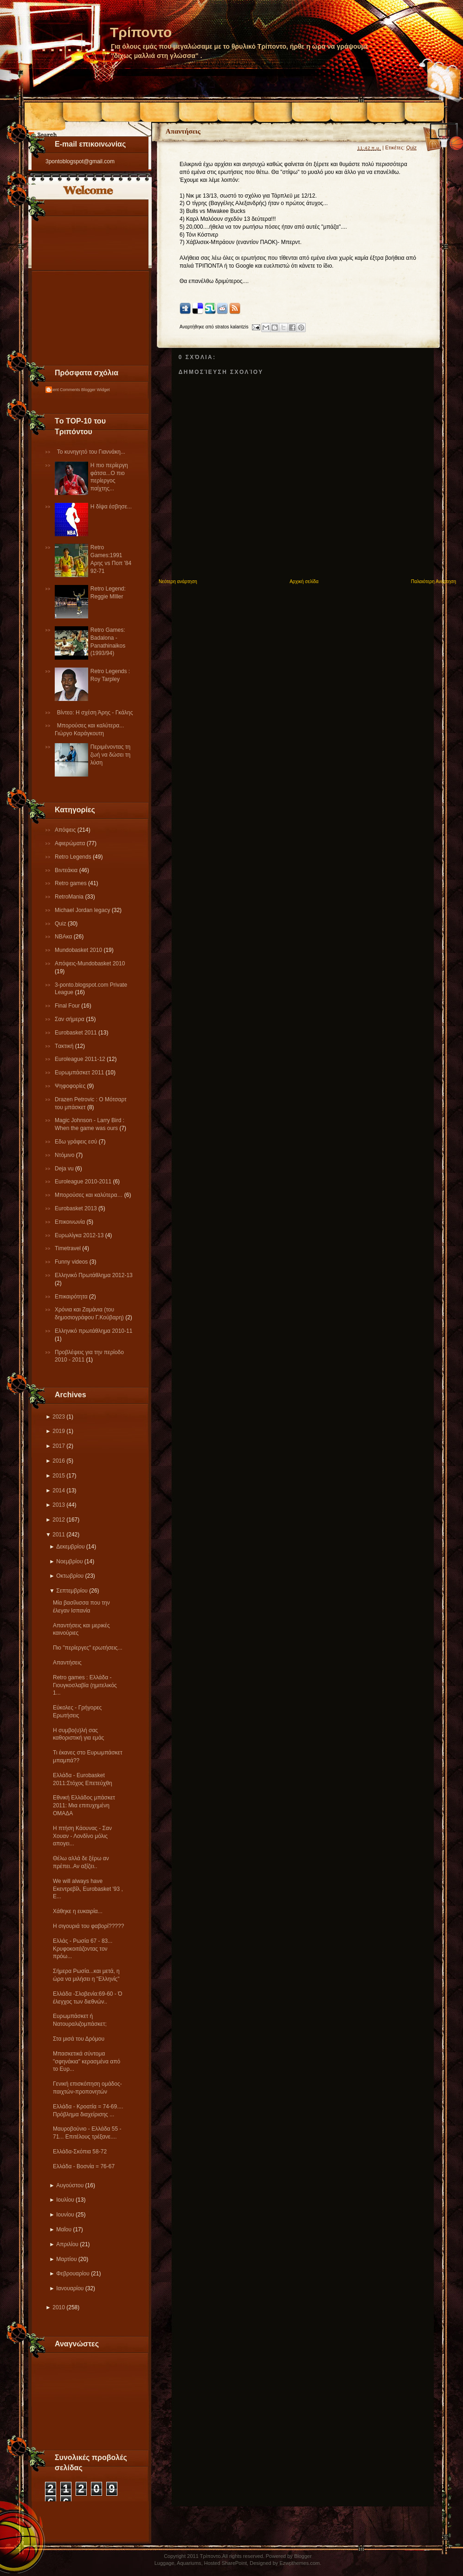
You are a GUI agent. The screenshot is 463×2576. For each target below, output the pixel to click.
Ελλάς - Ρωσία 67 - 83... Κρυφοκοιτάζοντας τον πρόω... (82, 1949)
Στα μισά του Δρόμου (78, 2039)
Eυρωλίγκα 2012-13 (80, 1235)
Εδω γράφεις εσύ (77, 1141)
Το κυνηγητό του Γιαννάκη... (91, 452)
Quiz (61, 923)
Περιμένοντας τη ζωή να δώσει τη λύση (110, 755)
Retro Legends (74, 857)
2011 (58, 1534)
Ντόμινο (65, 1155)
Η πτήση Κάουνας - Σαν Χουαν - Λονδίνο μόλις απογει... (82, 1836)
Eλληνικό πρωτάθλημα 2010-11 (93, 1331)
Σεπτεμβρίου (72, 1590)
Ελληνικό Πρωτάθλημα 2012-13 (94, 1275)
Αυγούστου (70, 2185)
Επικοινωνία (70, 1222)
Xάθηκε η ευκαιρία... (78, 1911)
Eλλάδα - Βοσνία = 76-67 (84, 2166)
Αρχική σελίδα (303, 581)
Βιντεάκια (67, 870)
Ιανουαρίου (70, 2288)
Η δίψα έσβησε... (111, 506)
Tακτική (65, 1046)
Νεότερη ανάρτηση (178, 581)
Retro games (71, 883)
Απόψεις (66, 830)
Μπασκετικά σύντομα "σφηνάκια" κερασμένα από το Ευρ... (86, 2061)
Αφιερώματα (71, 843)
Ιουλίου (65, 2200)
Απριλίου (67, 2244)
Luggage (164, 2563)
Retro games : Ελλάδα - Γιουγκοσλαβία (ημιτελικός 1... (85, 1685)
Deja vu (65, 1168)
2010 (58, 2307)
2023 (58, 1416)
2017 (58, 1446)
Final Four (68, 1005)
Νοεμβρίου (69, 1561)
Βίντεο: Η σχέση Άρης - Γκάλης (95, 712)
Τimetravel (68, 1248)
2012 (58, 1519)
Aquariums (189, 2563)
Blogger (303, 2556)
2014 (58, 1490)
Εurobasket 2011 (76, 1032)
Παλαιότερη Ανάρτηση (433, 581)
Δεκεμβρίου (70, 1546)
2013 (58, 1505)
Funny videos (72, 1262)
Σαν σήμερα (70, 1019)
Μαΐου (63, 2229)
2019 (58, 1431)
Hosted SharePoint (225, 2563)
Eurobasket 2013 (76, 1208)
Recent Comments (62, 389)
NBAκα (64, 936)
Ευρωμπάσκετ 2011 (80, 1072)
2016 (58, 1461)
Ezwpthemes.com (299, 2563)
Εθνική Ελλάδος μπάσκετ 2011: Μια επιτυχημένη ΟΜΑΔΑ (84, 1805)
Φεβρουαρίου (73, 2273)
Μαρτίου (66, 2259)
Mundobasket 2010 (79, 950)
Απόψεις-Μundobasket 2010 (90, 963)
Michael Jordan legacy (83, 910)
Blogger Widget (95, 389)
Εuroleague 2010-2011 (84, 1181)
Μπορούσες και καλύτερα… (89, 1195)
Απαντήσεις (67, 1662)
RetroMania (70, 896)
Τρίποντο (141, 32)
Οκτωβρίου (70, 1576)
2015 (58, 1475)
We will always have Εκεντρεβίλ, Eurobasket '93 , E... (88, 1889)
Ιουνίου (65, 2214)
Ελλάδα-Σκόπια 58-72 (80, 2151)
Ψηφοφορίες (71, 1086)
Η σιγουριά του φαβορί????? (88, 1926)
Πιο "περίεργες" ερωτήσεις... (87, 1648)
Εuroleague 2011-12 (81, 1059)
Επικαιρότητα (72, 1296)
